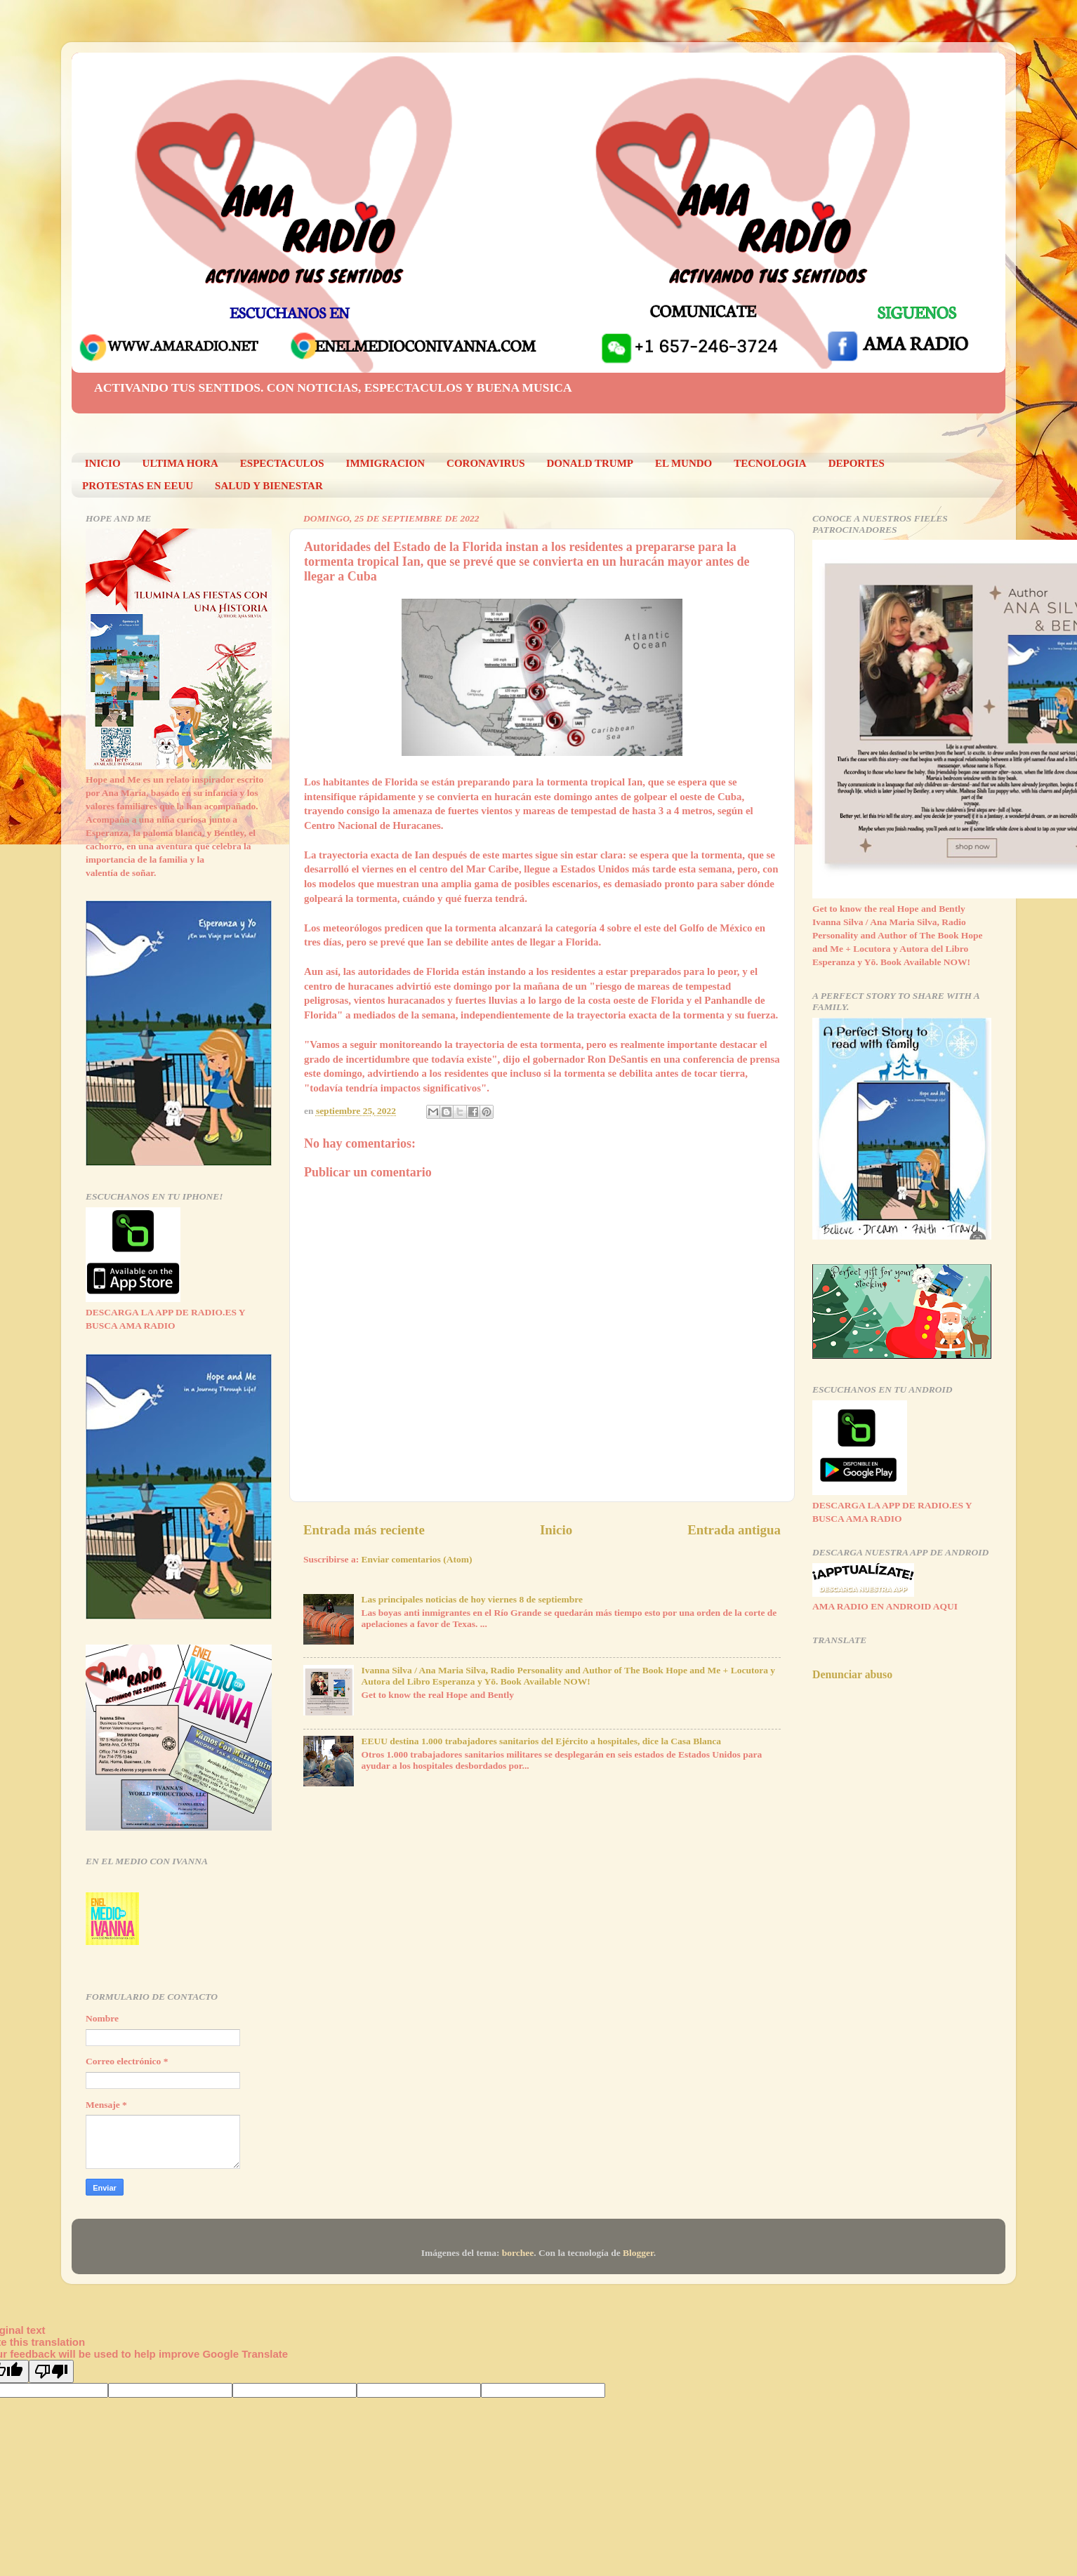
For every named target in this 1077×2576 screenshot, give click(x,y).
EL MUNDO (683, 463)
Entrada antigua (734, 1529)
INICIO (103, 463)
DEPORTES (856, 463)
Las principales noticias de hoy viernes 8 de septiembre (472, 1599)
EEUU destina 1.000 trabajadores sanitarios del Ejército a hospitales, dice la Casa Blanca (541, 1741)
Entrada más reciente (364, 1529)
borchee (518, 2253)
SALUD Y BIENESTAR (269, 485)
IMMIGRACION (385, 463)
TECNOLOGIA (770, 463)
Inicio (556, 1529)
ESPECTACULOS (282, 463)
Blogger (638, 2253)
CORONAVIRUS (485, 463)
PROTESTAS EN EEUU (137, 485)
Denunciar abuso (852, 1674)
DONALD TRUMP (590, 463)
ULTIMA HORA (180, 463)
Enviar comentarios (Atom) (417, 1559)
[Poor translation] (51, 2371)
